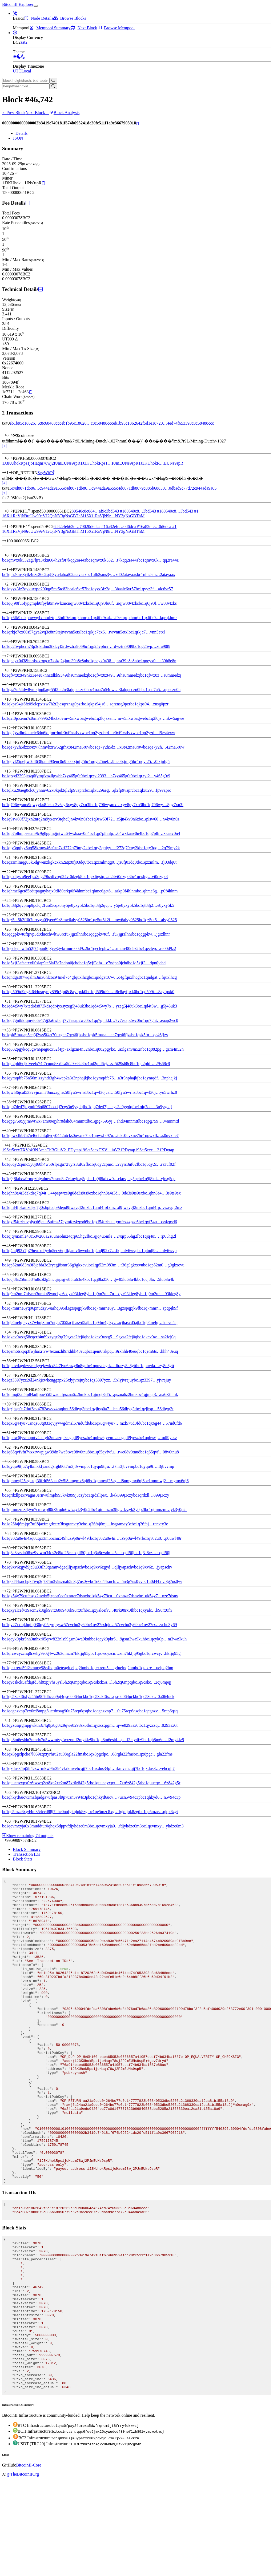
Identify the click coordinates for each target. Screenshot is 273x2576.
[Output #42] (13, 1159)
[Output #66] (13, 1504)
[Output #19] (13, 828)
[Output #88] (13, 1821)
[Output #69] (13, 1548)
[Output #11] (12, 713)
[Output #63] (13, 1461)
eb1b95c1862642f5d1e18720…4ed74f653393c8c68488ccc (163, 423)
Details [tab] (21, 133)
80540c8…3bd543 (142, 511)
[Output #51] (13, 1289)
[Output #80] (13, 1706)
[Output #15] (13, 771)
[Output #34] (13, 1044)
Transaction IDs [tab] (26, 1854)
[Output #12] (13, 728)
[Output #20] (13, 843)
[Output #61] (13, 1433)
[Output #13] (13, 742)
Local (26, 71)
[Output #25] (13, 915)
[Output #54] (13, 1332)
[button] (15, 13)
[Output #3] (11, 598)
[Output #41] (13, 1145)
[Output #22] (13, 871)
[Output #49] (13, 1260)
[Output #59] (13, 1404)
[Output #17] (13, 800)
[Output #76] (13, 1648)
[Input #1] (11, 526)
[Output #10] (13, 699)
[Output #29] (13, 972)
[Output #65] (13, 1490)
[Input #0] (11, 435)
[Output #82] (13, 1735)
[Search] (53, 80)
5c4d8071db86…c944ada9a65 (36, 488)
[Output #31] (13, 1001)
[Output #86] (13, 1792)
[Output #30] (13, 987)
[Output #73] (13, 1605)
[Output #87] (13, 1807)
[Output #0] (11, 458)
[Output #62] (13, 1447)
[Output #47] (13, 1231)
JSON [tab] (18, 138)
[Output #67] (13, 1519)
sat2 (24, 42)
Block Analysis (64, 112)
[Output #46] (13, 1217)
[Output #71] (13, 1576)
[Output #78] (13, 1677)
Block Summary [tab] (27, 1849)
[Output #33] (13, 1030)
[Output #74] (13, 1620)
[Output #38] (13, 1102)
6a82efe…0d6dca (123, 526)
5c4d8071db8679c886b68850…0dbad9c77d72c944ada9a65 (165, 488)
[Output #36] (13, 1073)
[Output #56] (13, 1361)
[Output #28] (13, 958)
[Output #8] (11, 670)
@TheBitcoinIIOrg (22, 2569)
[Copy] (137, 123)
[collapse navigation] (36, 6)
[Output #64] (13, 1476)
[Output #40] (13, 1130)
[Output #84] (13, 1763)
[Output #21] (13, 857)
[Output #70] (13, 1562)
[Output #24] (13, 900)
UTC (17, 71)
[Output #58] (13, 1389)
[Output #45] (13, 1202)
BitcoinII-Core (28, 2560)
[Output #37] (13, 1087)
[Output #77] (13, 1663)
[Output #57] (13, 1375)
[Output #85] (13, 1778)
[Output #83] (13, 1749)
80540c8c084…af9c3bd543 (97, 511)
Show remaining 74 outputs (27, 1835)
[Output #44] (13, 1188)
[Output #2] (11, 584)
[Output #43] (13, 1174)
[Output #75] (13, 1634)
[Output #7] (11, 656)
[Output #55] (13, 1346)
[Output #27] (13, 943)
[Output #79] (13, 1691)
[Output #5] (11, 627)
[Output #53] (13, 1317)
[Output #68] (13, 1533)
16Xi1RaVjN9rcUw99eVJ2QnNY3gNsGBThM (43, 516)
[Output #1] (11, 472)
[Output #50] (13, 1274)
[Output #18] (13, 814)
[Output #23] (13, 886)
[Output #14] (13, 756)
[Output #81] (13, 1720)
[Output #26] (13, 929)
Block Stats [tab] (22, 1859)
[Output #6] (11, 641)
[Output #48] (13, 1246)
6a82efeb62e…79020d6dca (79, 526)
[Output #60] (13, 1418)
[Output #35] (13, 1059)
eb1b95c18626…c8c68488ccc (35, 423)
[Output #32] (13, 1015)
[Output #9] (11, 684)
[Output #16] (13, 785)
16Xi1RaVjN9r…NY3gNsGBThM (114, 516)
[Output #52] (13, 1303)
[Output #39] (13, 1116)
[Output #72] (13, 1591)
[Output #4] (11, 613)
